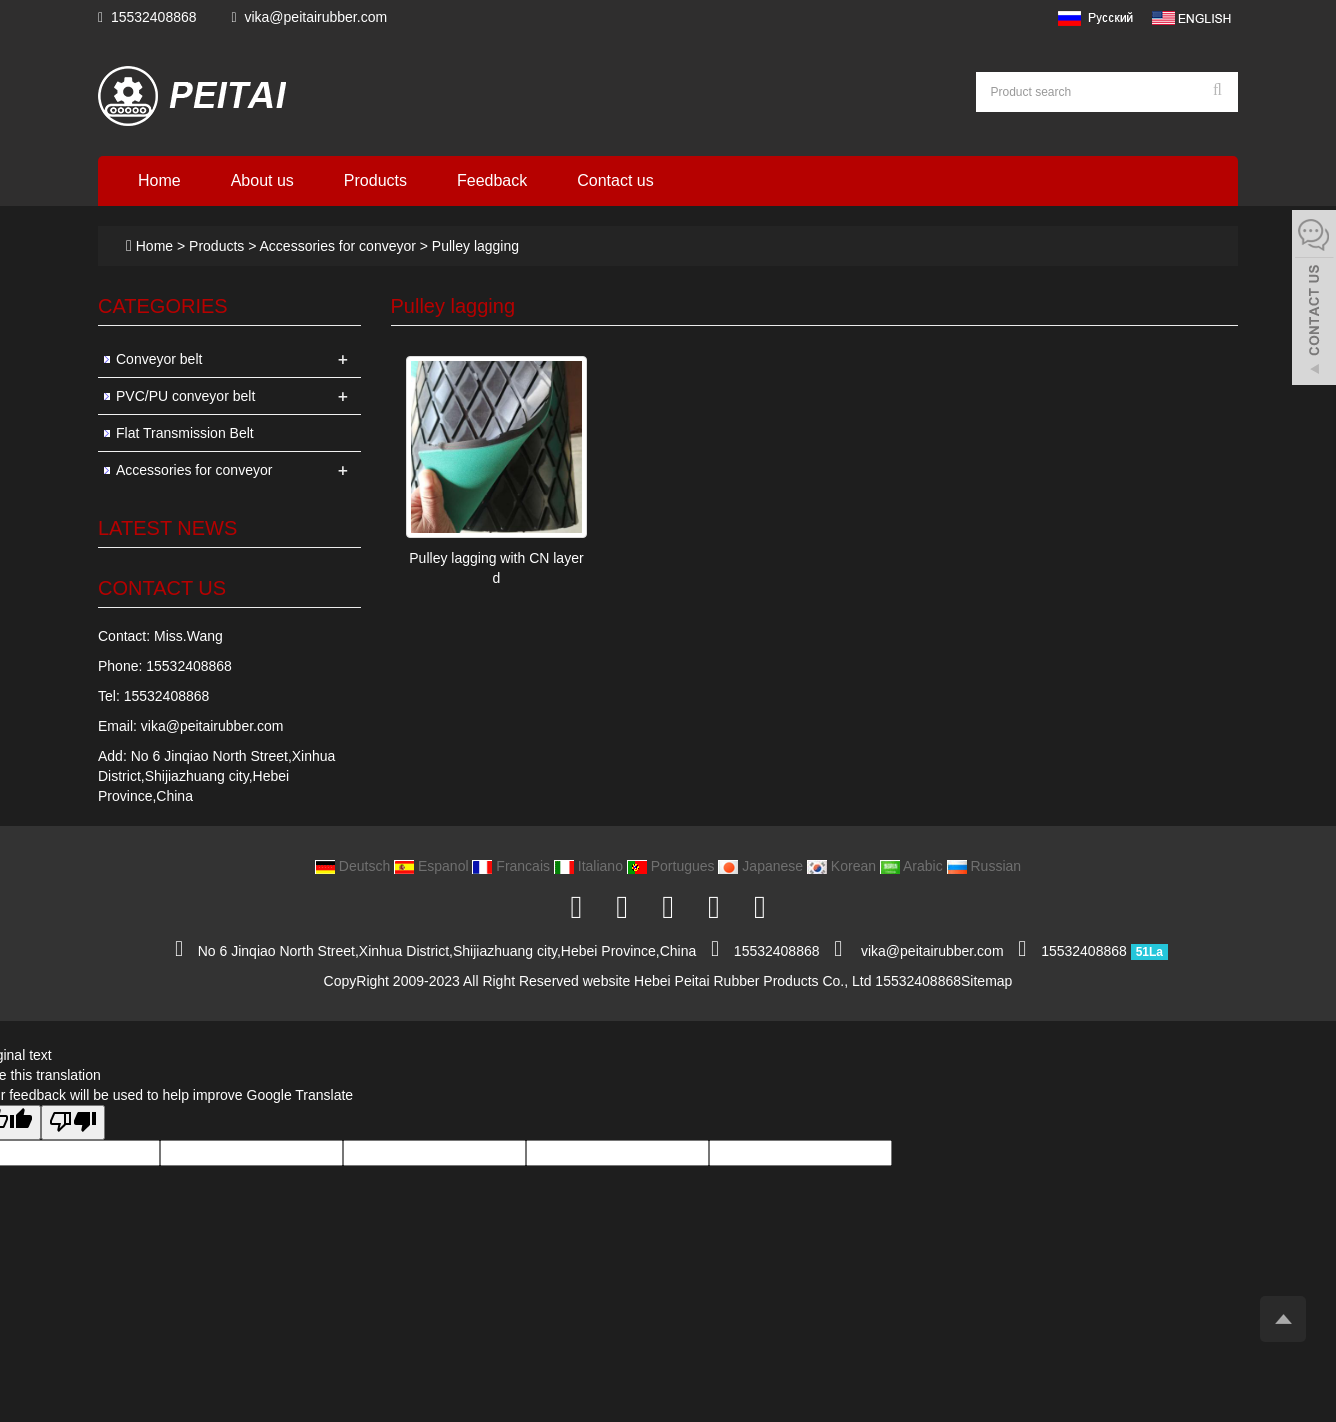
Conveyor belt (159, 359)
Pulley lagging (473, 246)
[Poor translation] (73, 1122)
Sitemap (986, 981)
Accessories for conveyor (337, 246)
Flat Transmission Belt (185, 433)
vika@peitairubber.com (315, 17)
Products (375, 180)
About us (262, 180)
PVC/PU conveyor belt (185, 396)
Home (159, 180)
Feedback (492, 180)
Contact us (615, 180)
